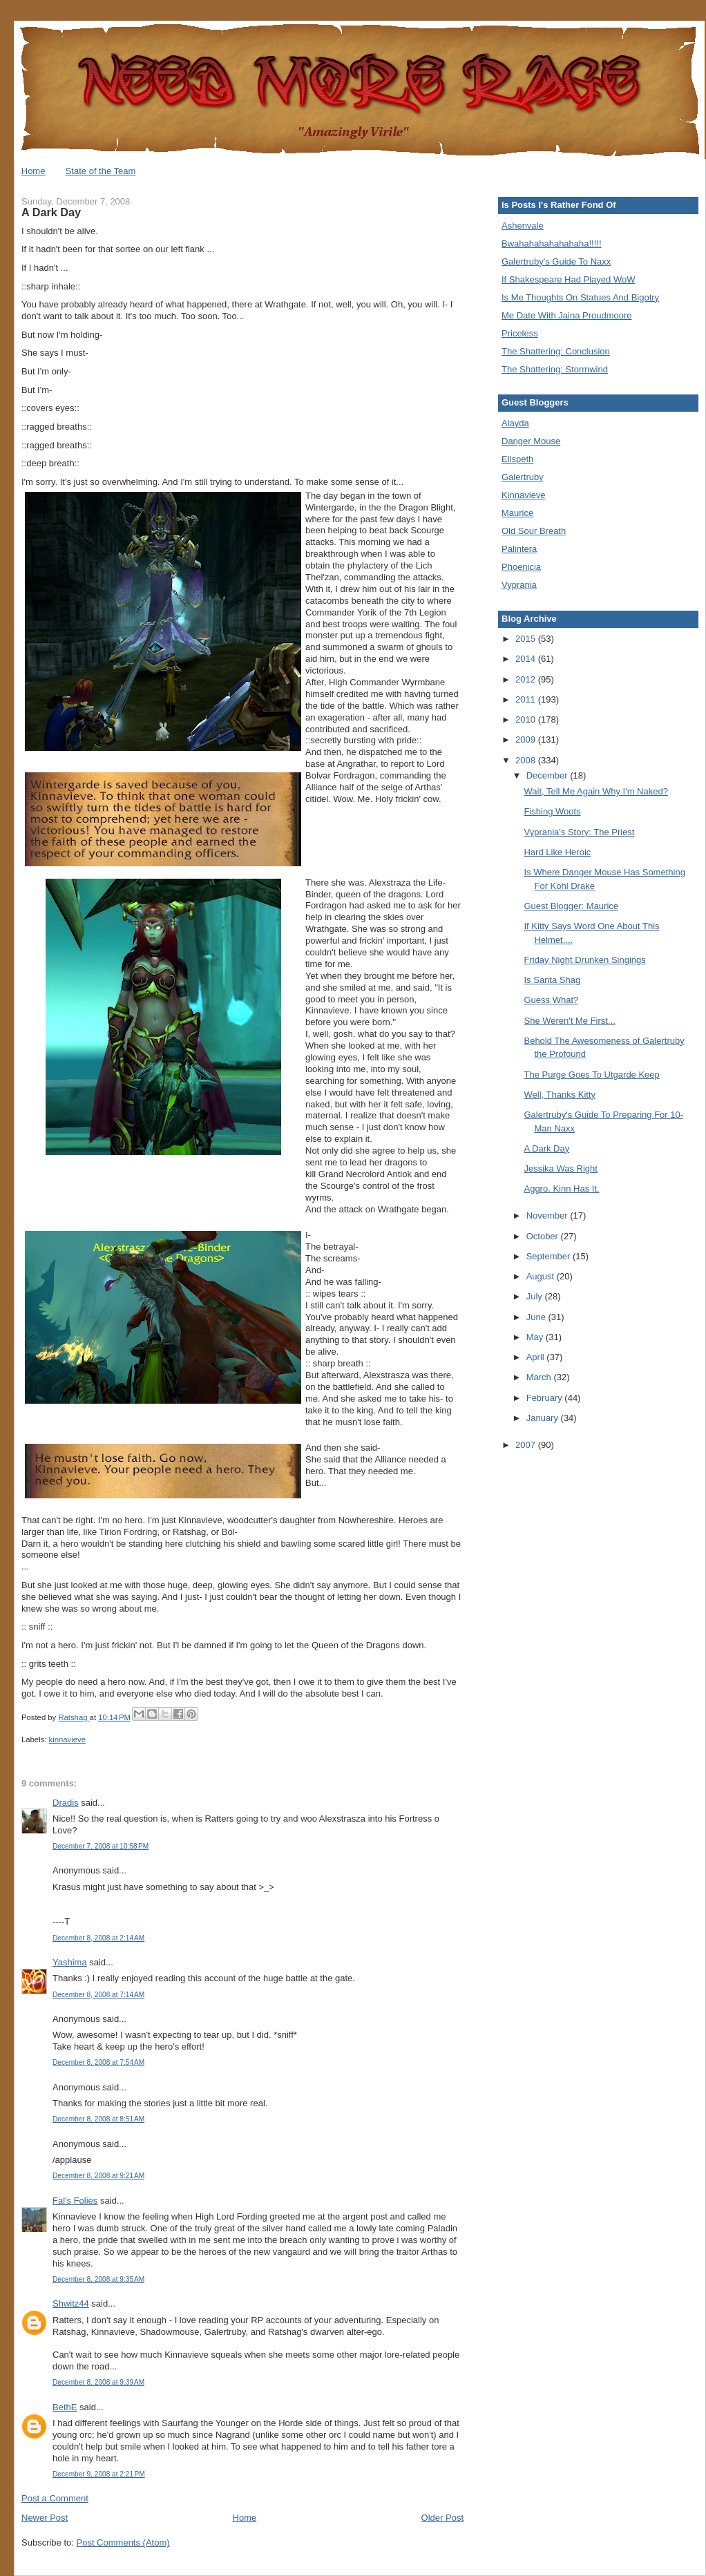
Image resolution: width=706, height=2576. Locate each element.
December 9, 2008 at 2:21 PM (99, 2474)
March (540, 1377)
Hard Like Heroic (557, 852)
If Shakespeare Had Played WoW (568, 279)
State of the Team (101, 171)
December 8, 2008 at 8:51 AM (98, 2119)
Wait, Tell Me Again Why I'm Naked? (595, 791)
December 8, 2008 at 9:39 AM (98, 2382)
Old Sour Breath (534, 531)
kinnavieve (67, 1739)
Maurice (517, 513)
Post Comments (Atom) (123, 2542)
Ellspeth (517, 459)
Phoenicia (521, 567)
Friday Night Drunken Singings (584, 960)
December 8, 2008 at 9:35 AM (98, 2279)
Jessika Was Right (560, 1168)
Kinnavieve (524, 495)
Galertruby (523, 477)
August (541, 1276)
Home (33, 171)
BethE (65, 2407)
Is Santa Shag (552, 980)
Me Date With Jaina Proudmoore (567, 315)
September (549, 1256)
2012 (526, 679)
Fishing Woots (552, 811)
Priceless (520, 333)
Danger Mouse (531, 441)
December (548, 775)
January (543, 1418)
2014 (526, 658)
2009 (526, 739)
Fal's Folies (75, 2200)
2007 (526, 1445)
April (536, 1357)
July (535, 1296)
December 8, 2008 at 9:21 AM (98, 2175)
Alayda (515, 423)
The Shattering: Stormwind (555, 369)
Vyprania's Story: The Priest (579, 832)
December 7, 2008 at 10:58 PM (101, 1846)
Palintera (519, 549)
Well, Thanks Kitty (559, 1094)
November (548, 1215)
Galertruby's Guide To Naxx (556, 261)
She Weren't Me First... (569, 1020)
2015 (526, 638)
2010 (526, 719)
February (545, 1398)
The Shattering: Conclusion (556, 351)
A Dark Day (546, 1148)
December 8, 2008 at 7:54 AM (98, 2062)
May (536, 1337)
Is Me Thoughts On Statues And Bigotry (580, 297)
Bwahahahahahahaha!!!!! (552, 243)
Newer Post (44, 2517)
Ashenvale (523, 225)
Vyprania (519, 585)
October (543, 1236)
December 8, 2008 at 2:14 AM (98, 1938)
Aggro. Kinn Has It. (561, 1188)
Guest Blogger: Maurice (571, 906)
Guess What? (551, 1000)
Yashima (70, 1962)
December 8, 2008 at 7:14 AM (98, 1994)
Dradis (66, 1802)
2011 (526, 699)
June (537, 1317)
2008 (526, 760)
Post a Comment (54, 2498)
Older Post (442, 2517)
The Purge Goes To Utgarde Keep (591, 1074)
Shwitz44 (71, 2303)
